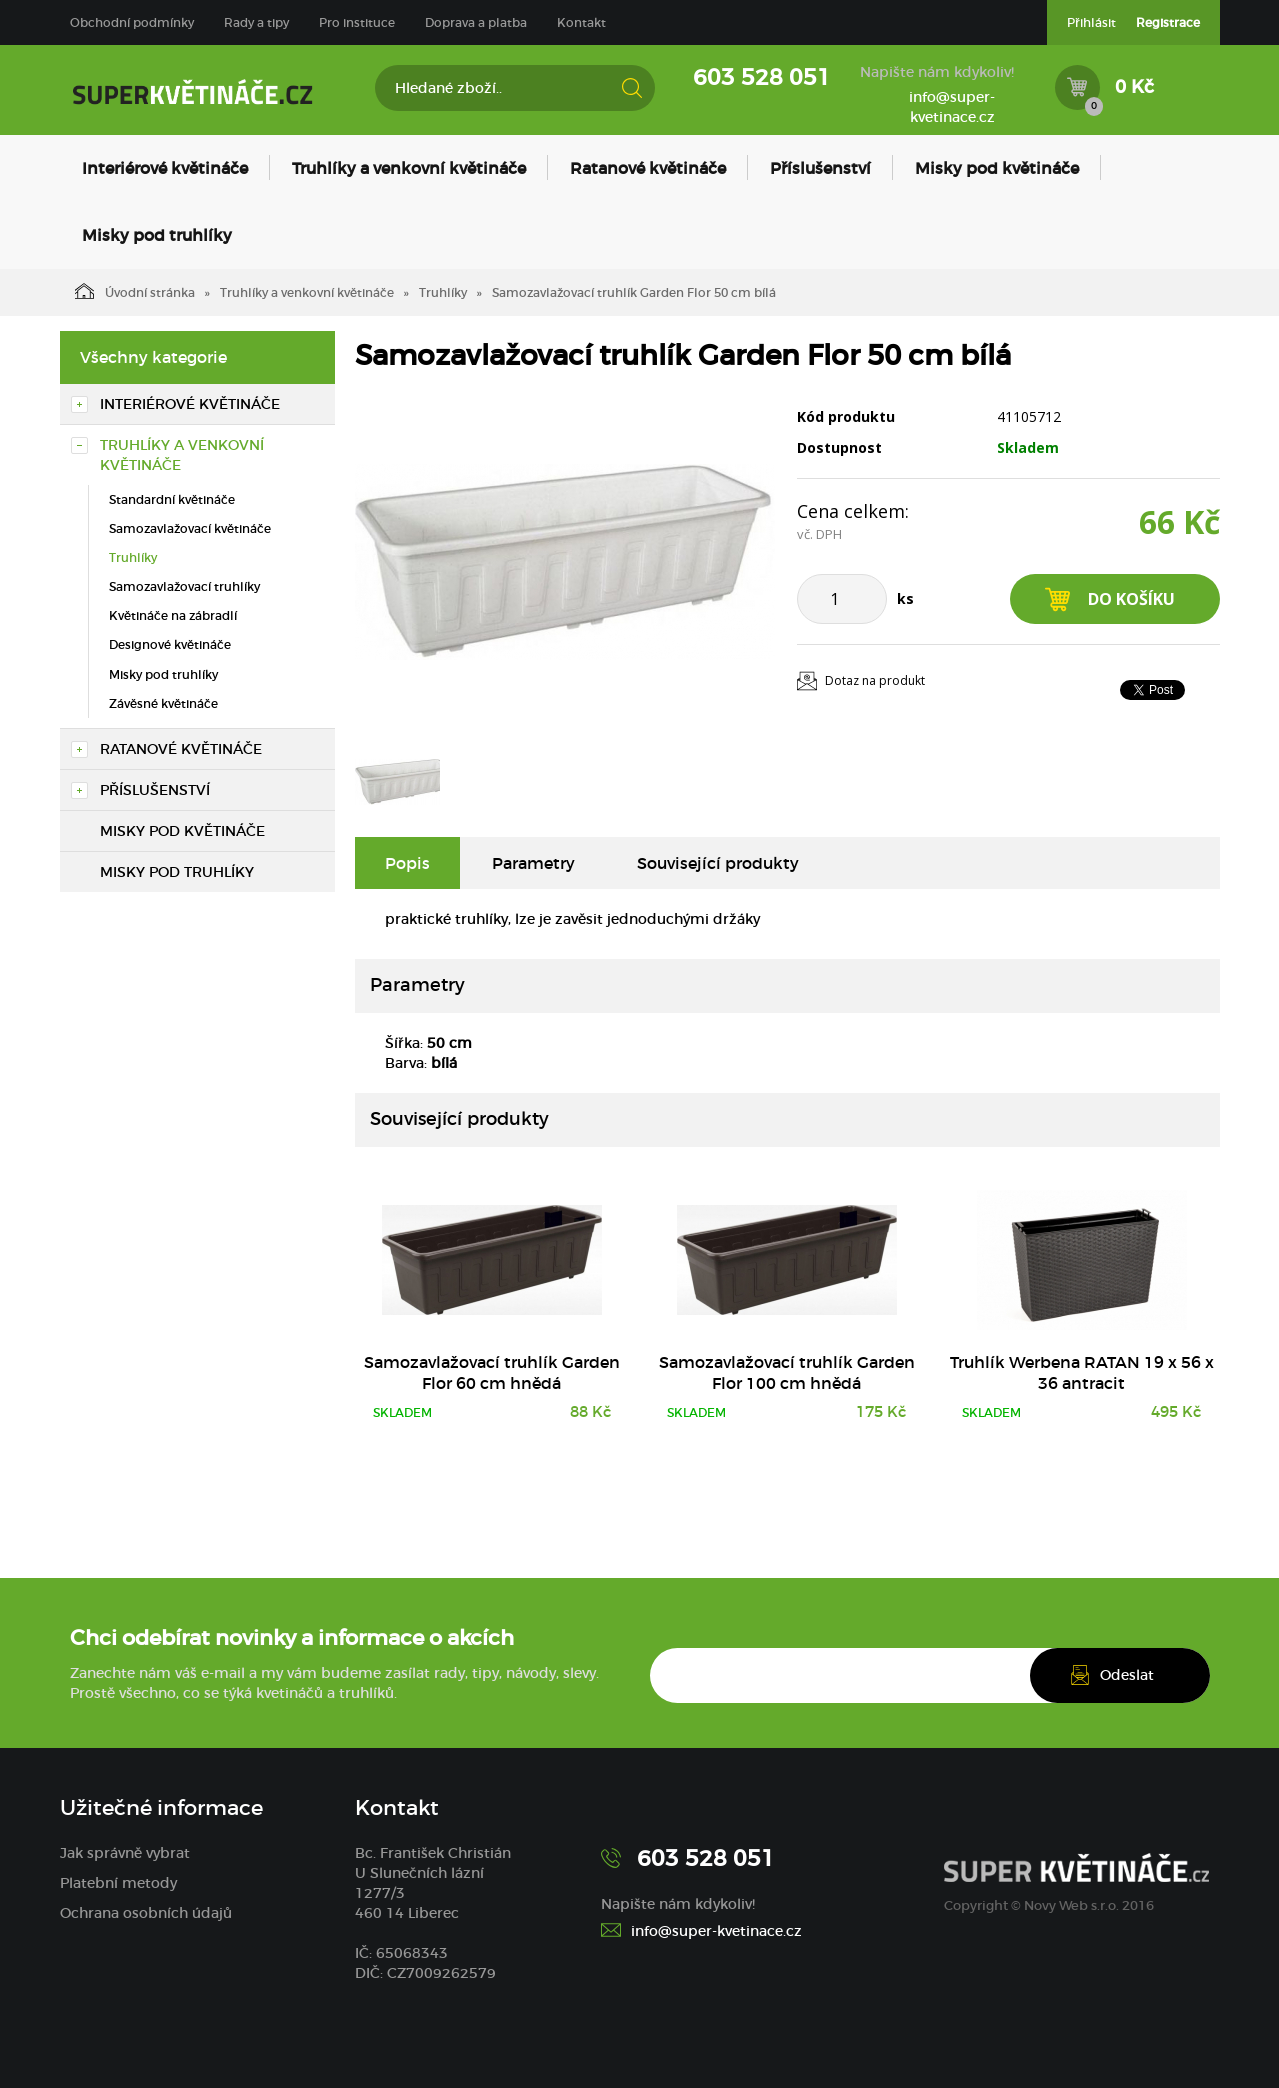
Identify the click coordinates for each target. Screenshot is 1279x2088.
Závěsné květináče (163, 703)
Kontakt (581, 22)
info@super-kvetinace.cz (952, 107)
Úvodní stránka (135, 291)
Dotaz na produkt (875, 680)
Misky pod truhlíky (157, 235)
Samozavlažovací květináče (190, 528)
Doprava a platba (476, 22)
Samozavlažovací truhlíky (184, 586)
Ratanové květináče (648, 168)
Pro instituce (357, 22)
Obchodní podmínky (132, 22)
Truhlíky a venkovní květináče (409, 168)
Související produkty (718, 863)
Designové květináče (170, 644)
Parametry (533, 863)
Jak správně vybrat (125, 1853)
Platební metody (118, 1883)
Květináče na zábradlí (173, 615)
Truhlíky (443, 292)
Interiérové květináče (165, 168)
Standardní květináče (172, 499)
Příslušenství (820, 168)
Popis (407, 863)
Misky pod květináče (997, 168)
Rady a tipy (256, 22)
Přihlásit (1091, 22)
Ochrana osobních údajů (146, 1913)
